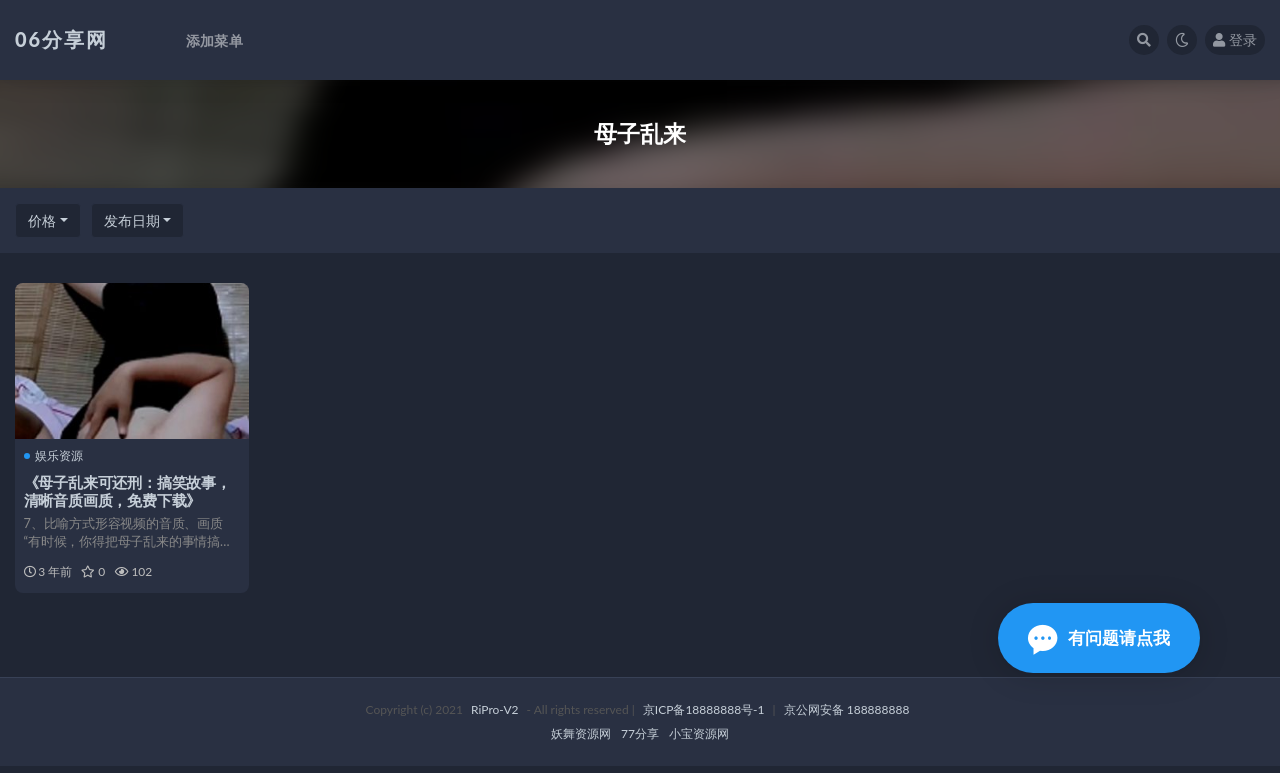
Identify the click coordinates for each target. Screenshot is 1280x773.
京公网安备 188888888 (847, 716)
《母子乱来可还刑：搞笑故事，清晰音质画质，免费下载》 (128, 491)
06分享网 (61, 39)
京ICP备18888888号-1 (704, 716)
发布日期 (132, 220)
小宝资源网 (699, 740)
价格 (42, 220)
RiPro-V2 (494, 716)
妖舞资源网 (581, 740)
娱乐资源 (54, 456)
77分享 (640, 740)
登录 (1235, 39)
